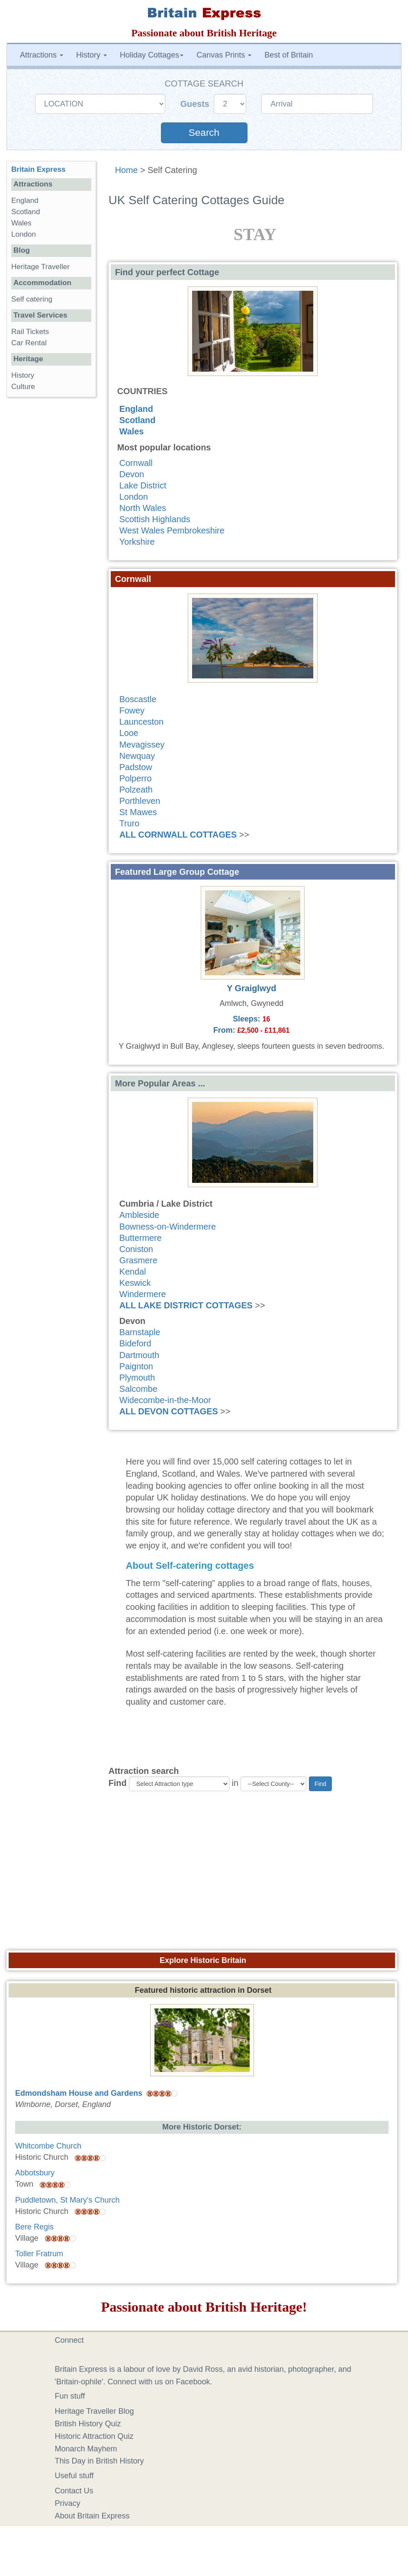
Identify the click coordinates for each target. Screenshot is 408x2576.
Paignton (136, 1366)
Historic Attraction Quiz (94, 2436)
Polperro (135, 778)
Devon (131, 474)
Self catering (31, 299)
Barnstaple (140, 1332)
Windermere (142, 1294)
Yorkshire (137, 541)
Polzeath (136, 789)
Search (204, 132)
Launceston (141, 721)
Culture (23, 386)
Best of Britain (288, 55)
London (133, 496)
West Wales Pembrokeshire (172, 530)
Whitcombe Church (48, 2146)
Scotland (137, 420)
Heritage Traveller (40, 267)
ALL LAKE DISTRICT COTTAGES (186, 1305)
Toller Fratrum (39, 2253)
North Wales (142, 508)
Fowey (132, 710)
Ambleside (139, 1215)
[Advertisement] (204, 1874)
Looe (128, 733)
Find (118, 1783)
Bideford (135, 1343)
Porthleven (140, 801)
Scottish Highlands (154, 519)
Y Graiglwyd (251, 988)
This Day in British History (99, 2461)
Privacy (67, 2503)
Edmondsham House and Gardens (78, 2093)
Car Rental (29, 343)
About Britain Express (92, 2516)
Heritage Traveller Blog (94, 2411)
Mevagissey (141, 744)
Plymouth (137, 1377)
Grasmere (138, 1260)
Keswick (135, 1283)
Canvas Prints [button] (223, 55)
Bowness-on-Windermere (167, 1226)
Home (126, 170)
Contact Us (74, 2490)
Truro (129, 823)
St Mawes (138, 812)
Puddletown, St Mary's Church (67, 2200)
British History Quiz (88, 2423)
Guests (196, 104)
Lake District (143, 485)
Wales (131, 431)
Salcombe (138, 1389)
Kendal (132, 1271)
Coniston (136, 1249)
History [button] (91, 55)
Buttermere (140, 1238)
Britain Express (38, 169)
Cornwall (136, 463)
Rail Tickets (30, 332)
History (22, 375)
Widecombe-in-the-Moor (165, 1400)
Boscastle (138, 699)
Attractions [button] (41, 55)
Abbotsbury (35, 2172)
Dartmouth (139, 1355)
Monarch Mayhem (86, 2448)
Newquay (137, 756)
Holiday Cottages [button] (151, 55)
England (136, 409)
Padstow (135, 767)
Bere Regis (34, 2227)
